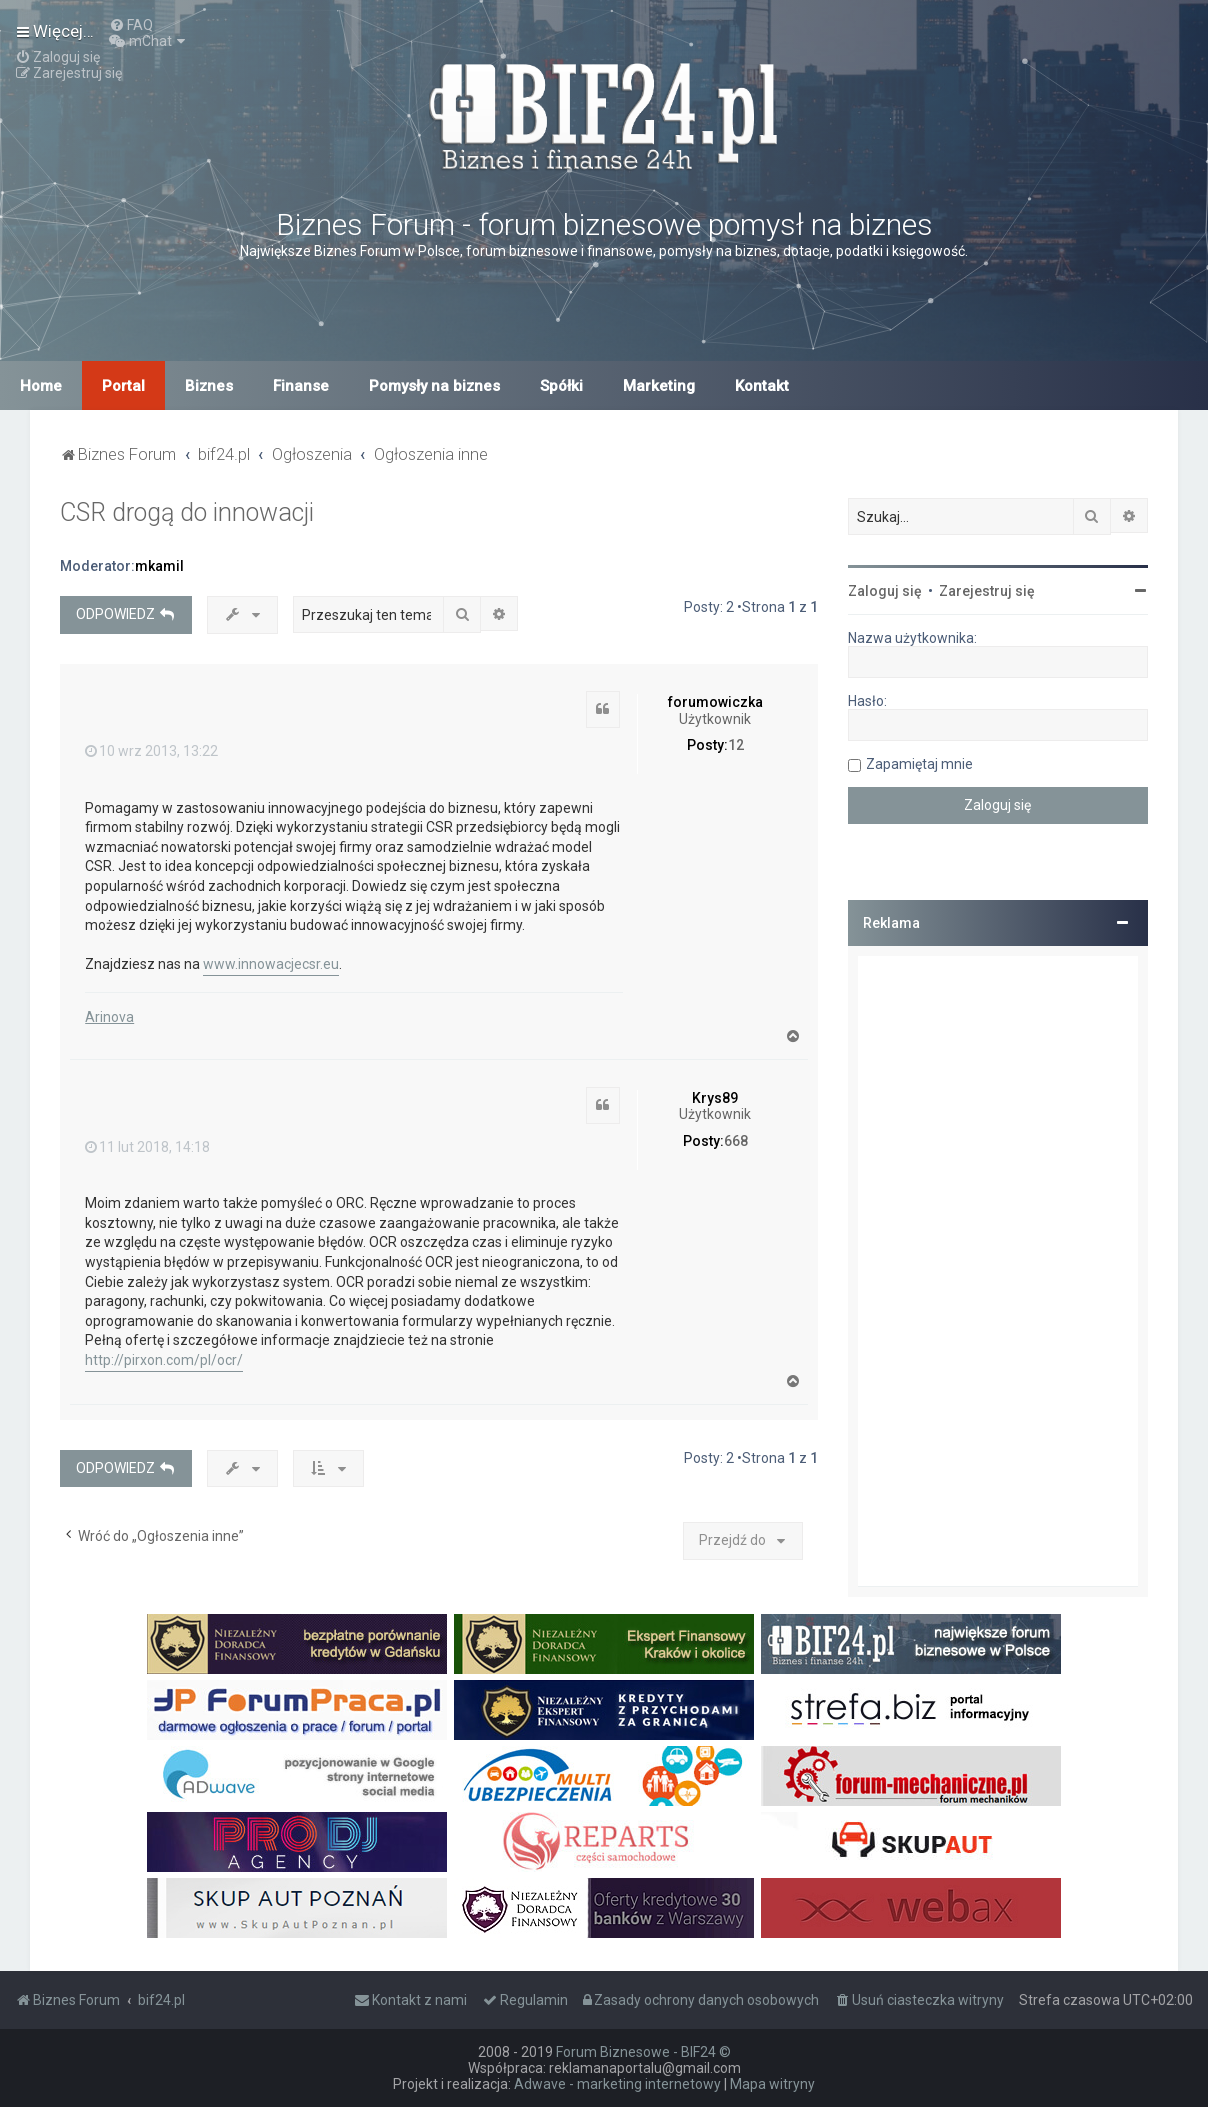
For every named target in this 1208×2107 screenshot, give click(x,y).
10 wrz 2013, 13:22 (151, 751)
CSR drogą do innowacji (187, 512)
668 (736, 1141)
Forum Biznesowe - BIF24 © (643, 2052)
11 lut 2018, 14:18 (147, 1147)
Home (41, 386)
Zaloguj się (885, 591)
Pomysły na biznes (434, 386)
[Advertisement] (998, 1271)
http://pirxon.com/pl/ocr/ (164, 1360)
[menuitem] (131, 25)
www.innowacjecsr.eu (271, 964)
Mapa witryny (772, 2084)
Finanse (301, 386)
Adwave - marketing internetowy (617, 2084)
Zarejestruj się (987, 591)
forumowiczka (715, 702)
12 (736, 745)
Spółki (561, 386)
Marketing (659, 386)
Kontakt (762, 386)
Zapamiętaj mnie (919, 764)
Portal (123, 386)
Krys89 (715, 1098)
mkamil (159, 566)
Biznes (209, 386)
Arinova (109, 1017)
